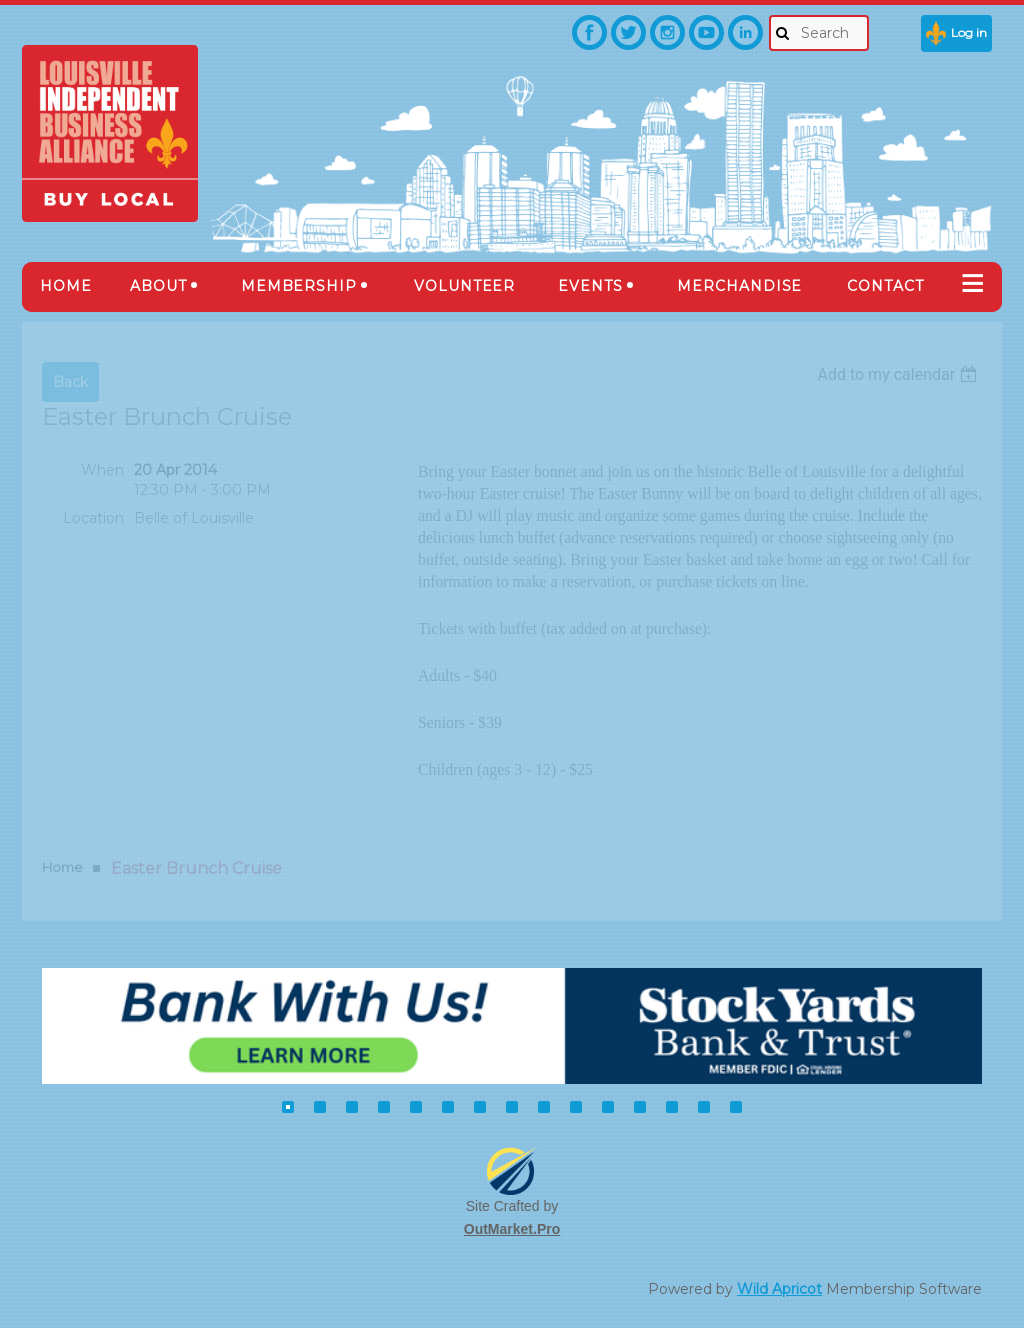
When (102, 470)
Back (70, 382)
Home (62, 867)
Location (93, 518)
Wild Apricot (779, 1289)
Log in (969, 32)
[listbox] (899, 374)
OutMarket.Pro (512, 1229)
